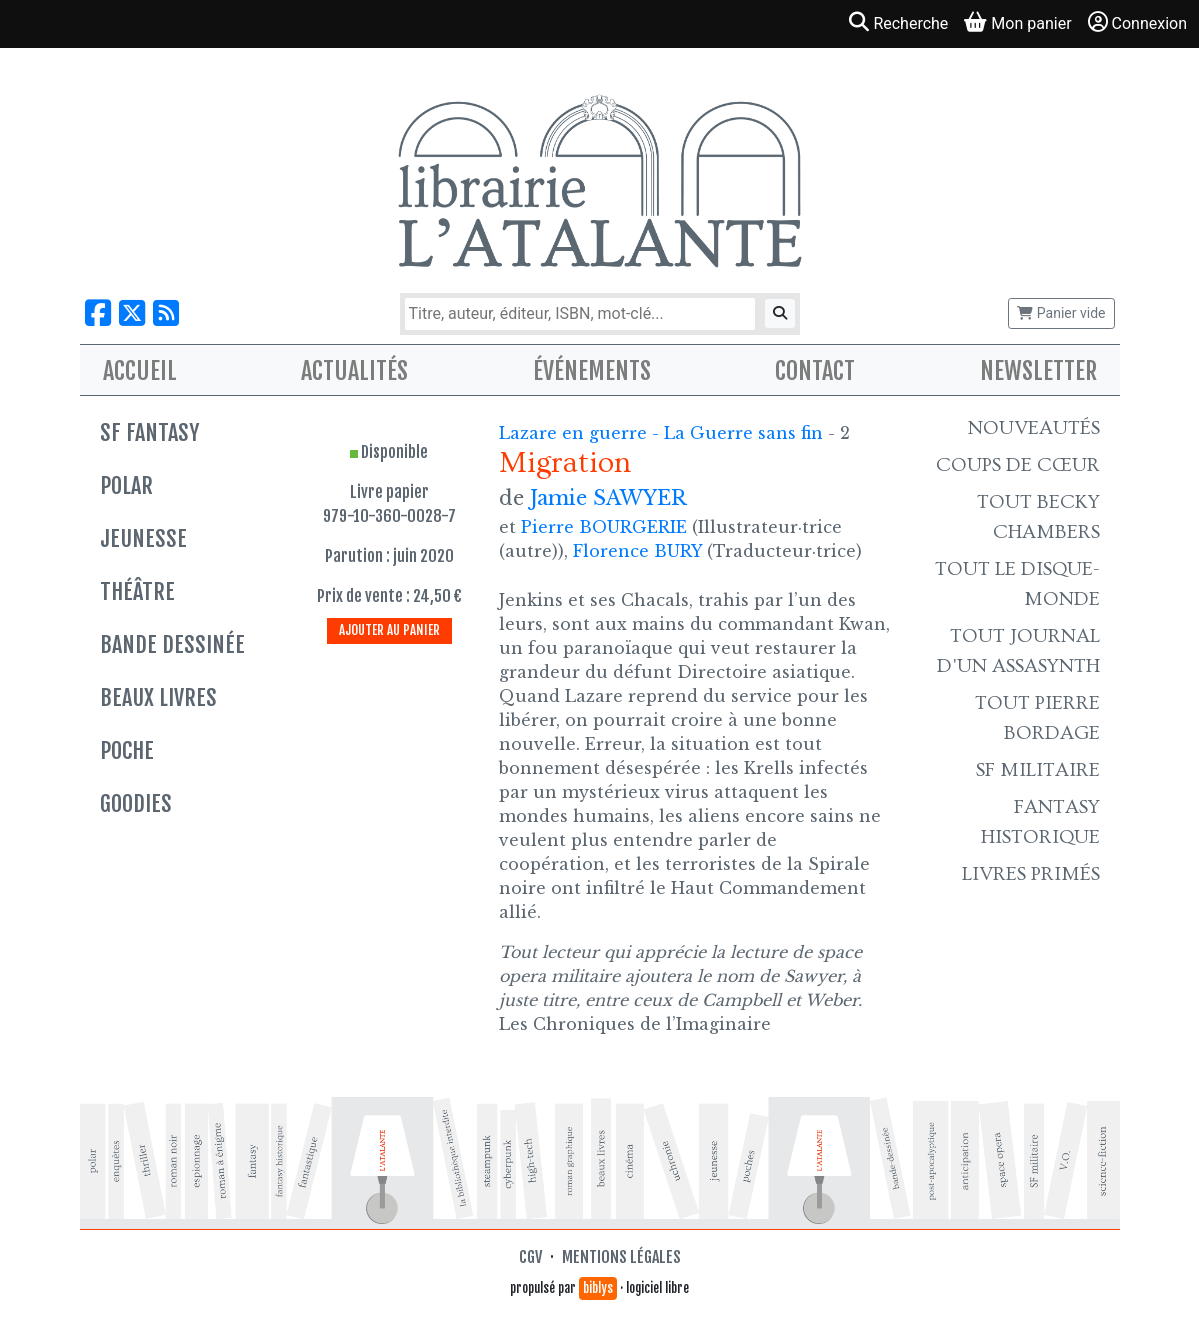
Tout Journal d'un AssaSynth (1018, 651)
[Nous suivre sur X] (132, 313)
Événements (592, 371)
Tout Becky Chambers (1038, 517)
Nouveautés (1034, 428)
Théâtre (137, 591)
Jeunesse (143, 538)
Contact (815, 371)
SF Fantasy (149, 432)
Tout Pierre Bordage (1037, 718)
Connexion (1137, 22)
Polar (126, 485)
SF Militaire (1038, 770)
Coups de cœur (1018, 465)
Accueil (140, 371)
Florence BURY (637, 551)
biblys (598, 1288)
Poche (127, 750)
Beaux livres (158, 697)
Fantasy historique (1040, 822)
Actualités (354, 371)
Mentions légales (621, 1257)
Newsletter (1038, 371)
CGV (530, 1257)
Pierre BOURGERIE (604, 527)
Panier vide (1061, 313)
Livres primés (1031, 874)
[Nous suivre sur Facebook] (98, 313)
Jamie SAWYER (608, 498)
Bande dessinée (172, 644)
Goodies (136, 803)
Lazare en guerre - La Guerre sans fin (663, 433)
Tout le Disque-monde (1017, 584)
